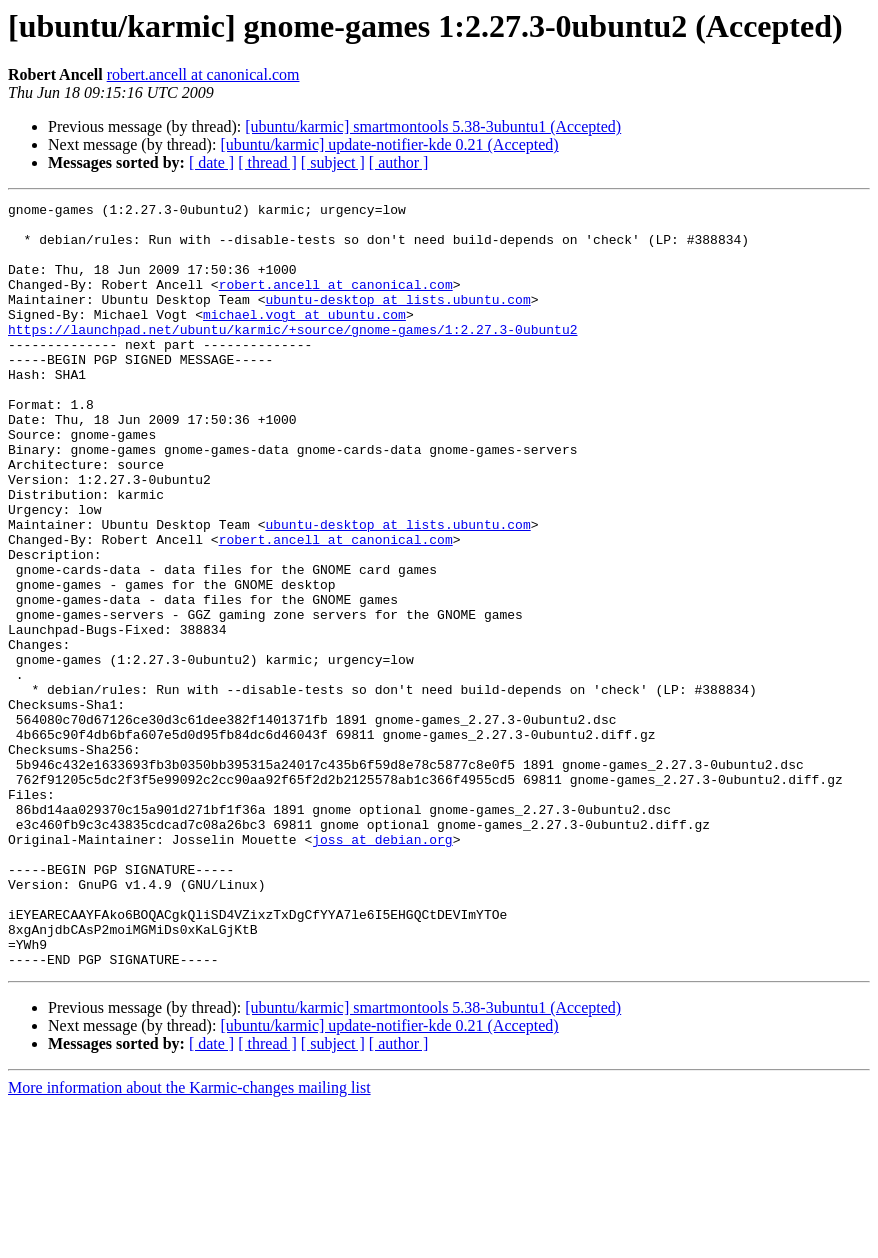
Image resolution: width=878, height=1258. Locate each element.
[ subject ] (333, 162)
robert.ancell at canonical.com (203, 74)
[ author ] (399, 162)
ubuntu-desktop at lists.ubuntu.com (397, 320)
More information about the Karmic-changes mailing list (189, 1240)
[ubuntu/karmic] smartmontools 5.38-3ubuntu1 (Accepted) (433, 126)
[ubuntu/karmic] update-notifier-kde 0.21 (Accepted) (389, 144)
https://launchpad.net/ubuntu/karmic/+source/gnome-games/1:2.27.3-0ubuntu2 (292, 356)
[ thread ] (267, 162)
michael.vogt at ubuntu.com (304, 338)
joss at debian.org (382, 968)
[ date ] (211, 162)
